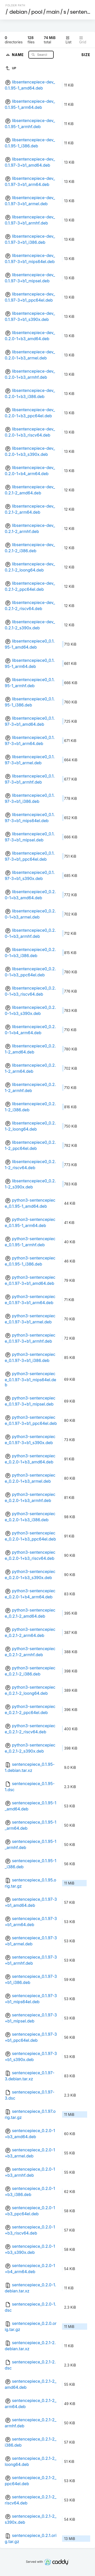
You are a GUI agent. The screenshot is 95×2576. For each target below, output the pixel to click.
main (53, 11)
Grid (82, 40)
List (68, 40)
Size (85, 55)
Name (18, 54)
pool (37, 11)
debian (18, 11)
